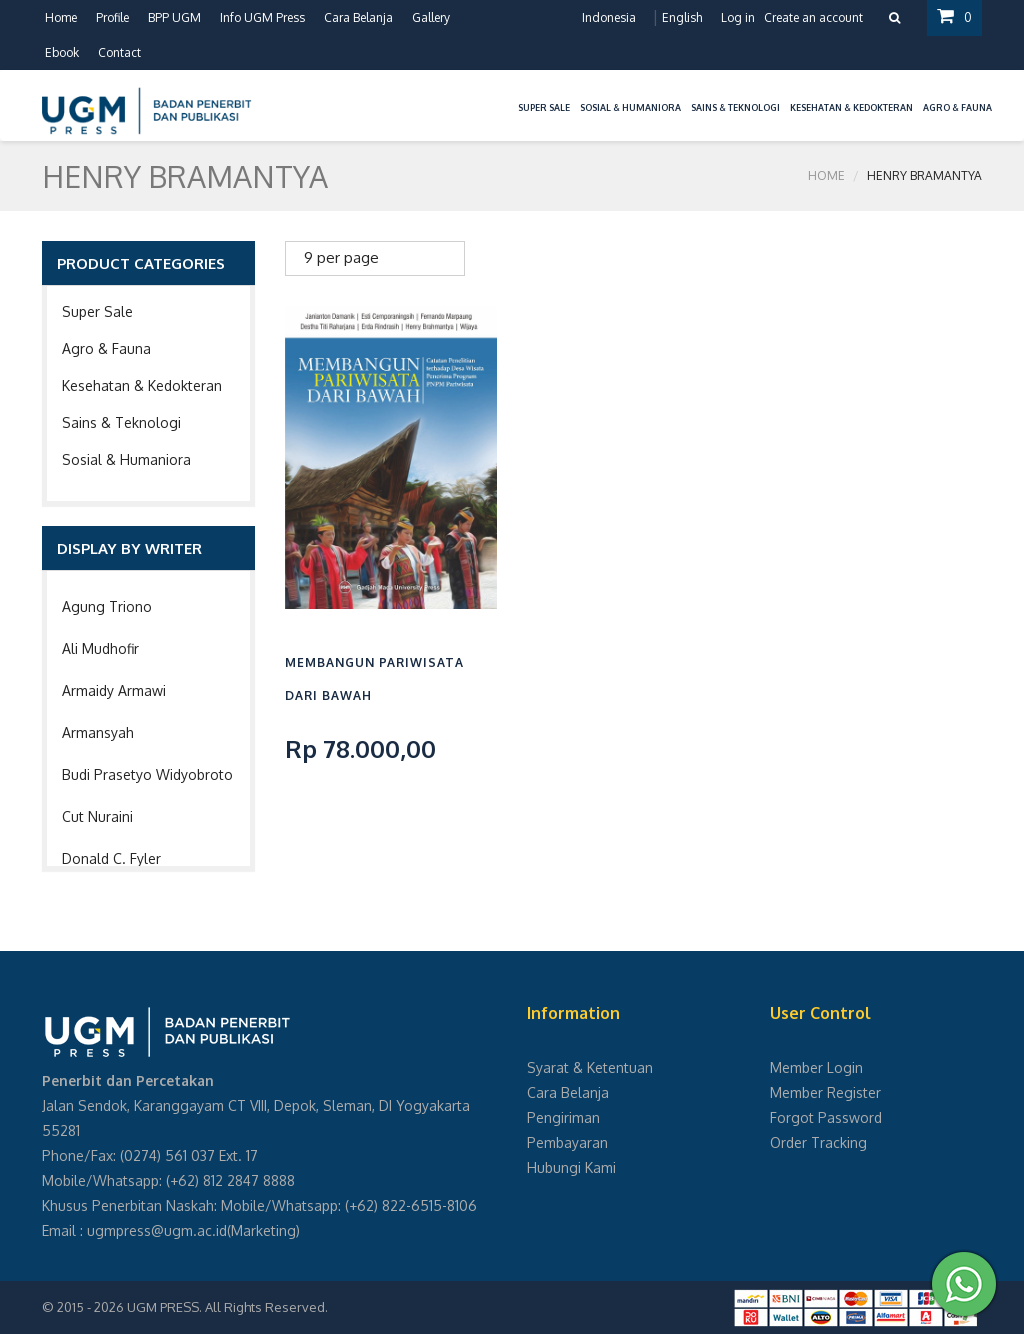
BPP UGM (174, 17)
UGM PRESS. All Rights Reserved (226, 1307)
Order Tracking (818, 1142)
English (682, 17)
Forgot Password (826, 1117)
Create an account (813, 17)
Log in (738, 17)
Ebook (62, 52)
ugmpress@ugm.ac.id (157, 1230)
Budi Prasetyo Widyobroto (147, 774)
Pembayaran (567, 1142)
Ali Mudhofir (100, 648)
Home (61, 17)
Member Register (825, 1092)
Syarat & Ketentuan (590, 1067)
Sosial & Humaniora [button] (630, 107)
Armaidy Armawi (114, 690)
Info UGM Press (262, 17)
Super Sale (97, 311)
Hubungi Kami (571, 1167)
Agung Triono (107, 606)
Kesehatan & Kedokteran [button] (851, 107)
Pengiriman (563, 1117)
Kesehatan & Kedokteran (142, 385)
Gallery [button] (431, 17)
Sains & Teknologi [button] (735, 107)
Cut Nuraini (97, 816)
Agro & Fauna (106, 348)
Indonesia (609, 17)
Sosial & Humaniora (126, 459)
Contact (119, 52)
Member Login (816, 1067)
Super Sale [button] (544, 107)
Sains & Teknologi (121, 422)
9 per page (341, 257)
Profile (112, 17)
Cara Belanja (358, 17)
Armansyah (98, 732)
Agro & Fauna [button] (957, 107)
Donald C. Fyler (111, 858)
